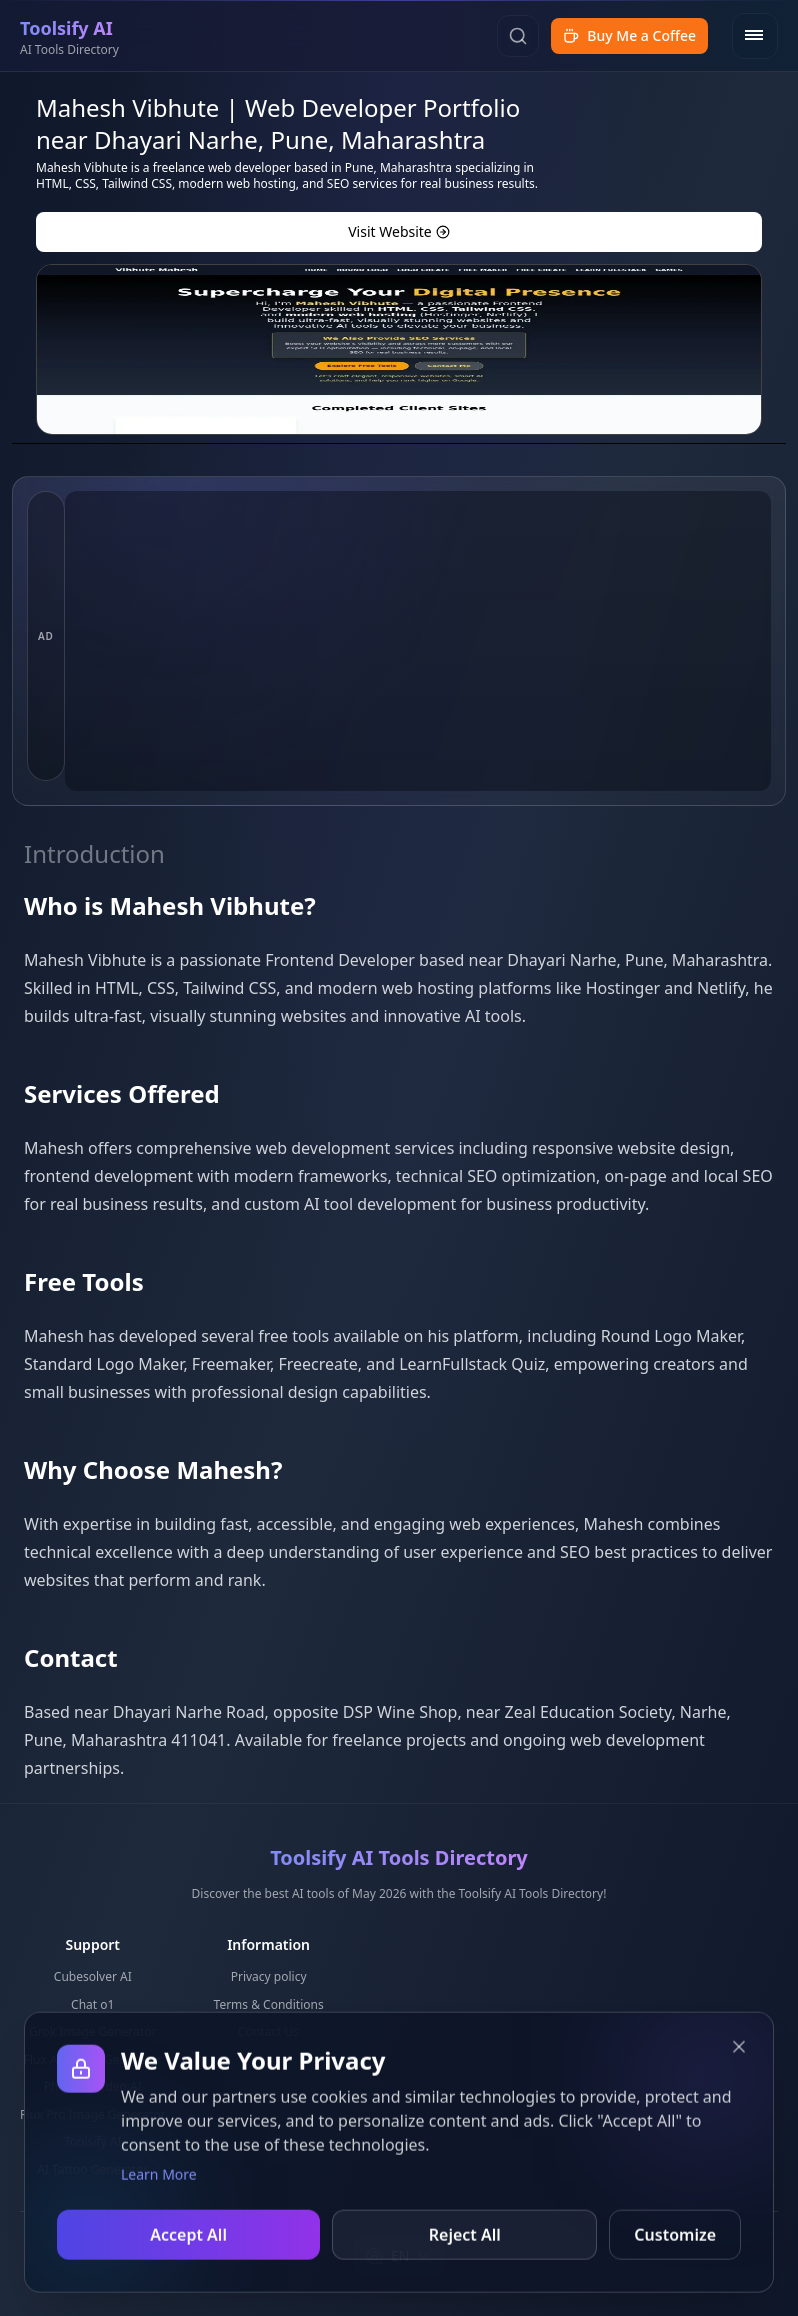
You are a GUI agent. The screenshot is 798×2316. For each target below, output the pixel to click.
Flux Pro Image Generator (93, 2114)
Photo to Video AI (93, 2086)
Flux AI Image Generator (93, 2059)
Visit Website (399, 231)
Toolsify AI (92, 2141)
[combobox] (399, 2256)
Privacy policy (269, 1976)
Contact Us (268, 2031)
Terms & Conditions (269, 2004)
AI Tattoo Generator (92, 2169)
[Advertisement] (418, 641)
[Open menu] (755, 36)
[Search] (518, 36)
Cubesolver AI (93, 1976)
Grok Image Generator (92, 2031)
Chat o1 (92, 2004)
